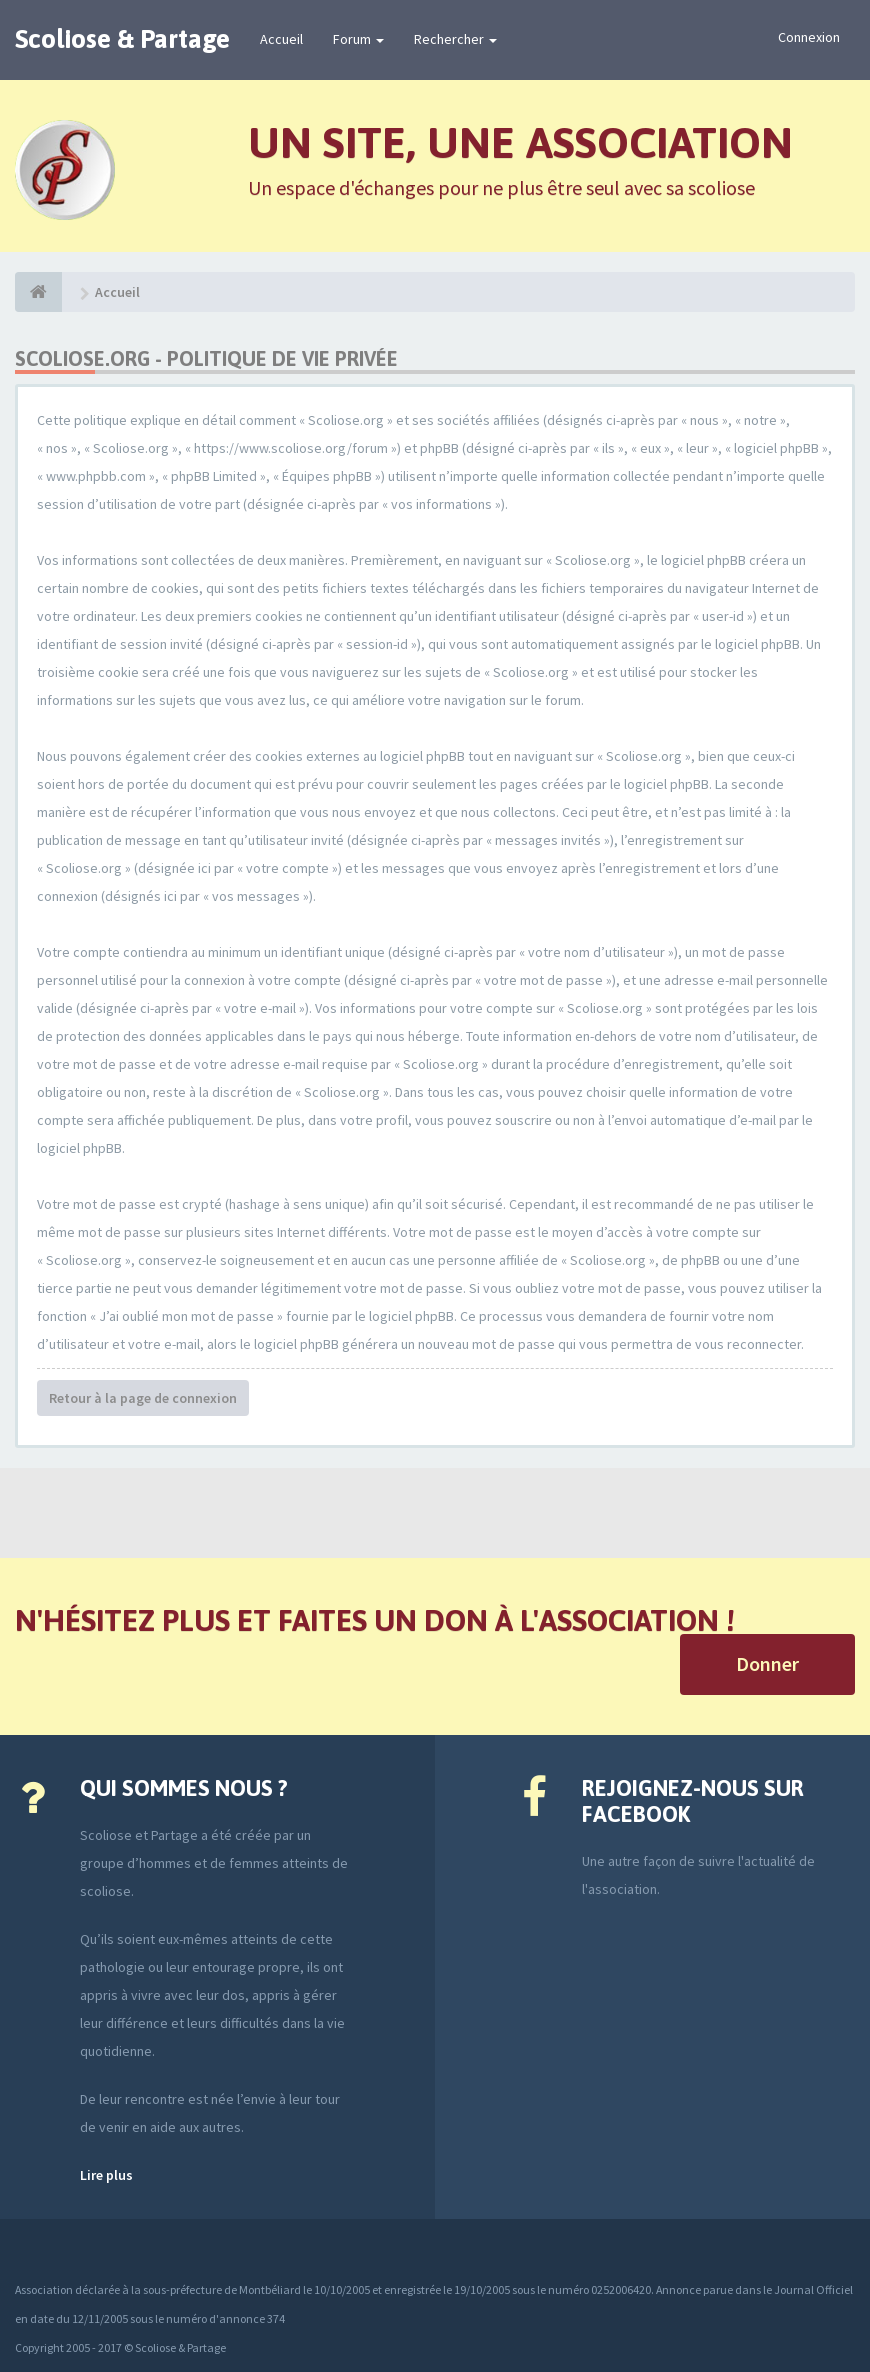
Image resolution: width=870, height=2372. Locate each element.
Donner (767, 1663)
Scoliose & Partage (122, 39)
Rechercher (455, 39)
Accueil (281, 39)
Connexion (809, 37)
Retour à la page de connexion (143, 1398)
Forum (358, 39)
